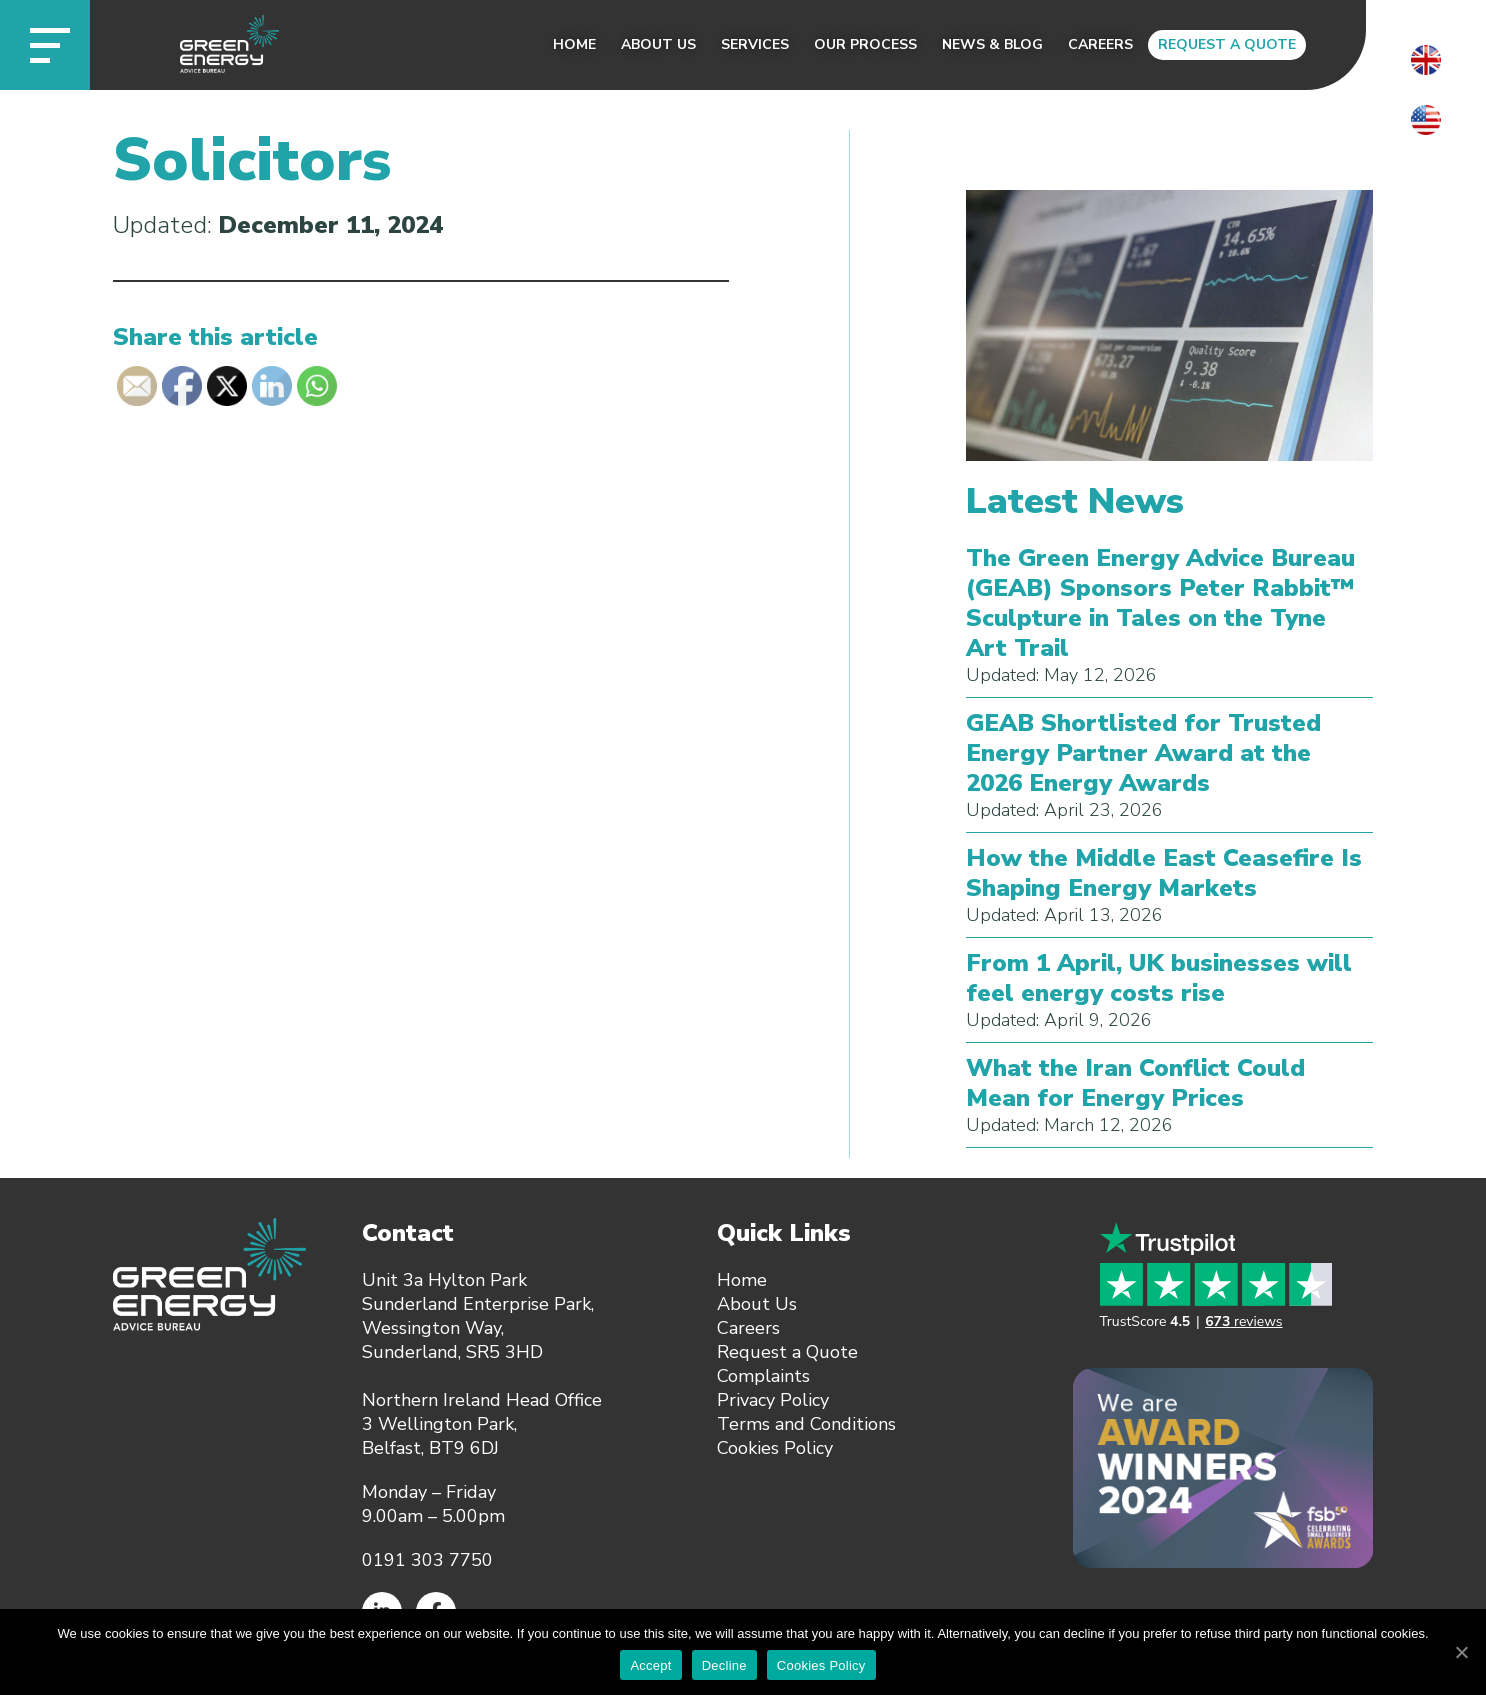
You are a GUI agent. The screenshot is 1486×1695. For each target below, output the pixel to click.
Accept (650, 1665)
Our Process (865, 44)
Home (574, 44)
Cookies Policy (775, 1448)
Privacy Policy (773, 1400)
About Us (658, 44)
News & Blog (992, 44)
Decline (724, 1665)
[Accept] (1461, 1652)
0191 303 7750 (427, 1560)
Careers (1100, 44)
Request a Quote (1227, 44)
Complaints (763, 1376)
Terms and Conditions (806, 1424)
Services (755, 44)
